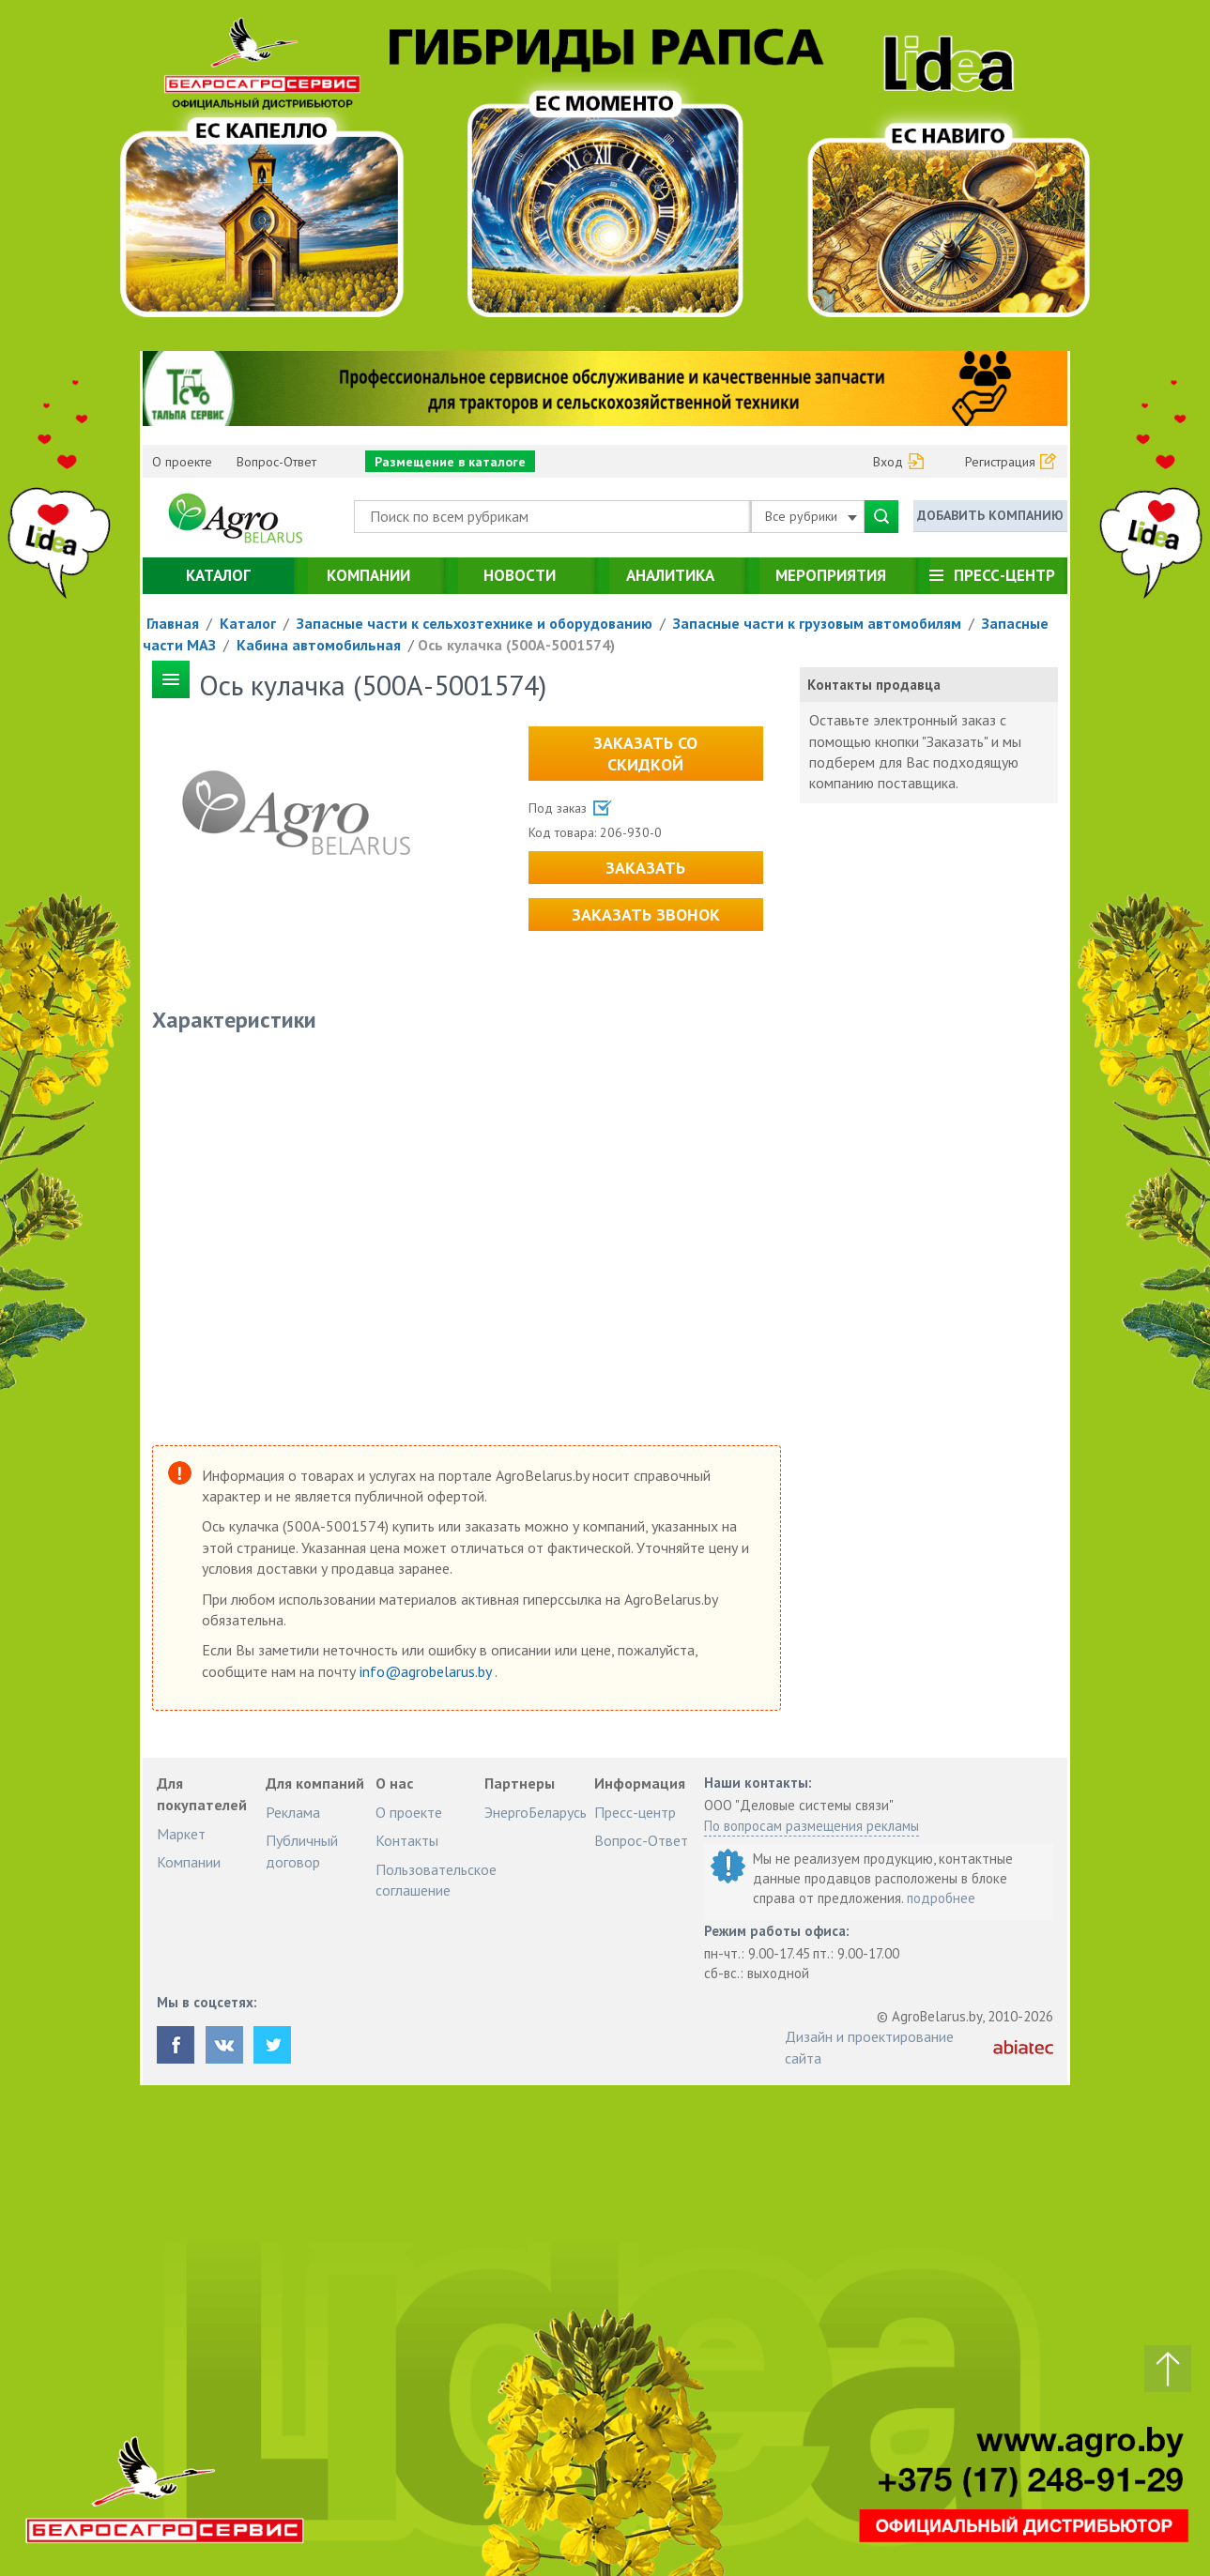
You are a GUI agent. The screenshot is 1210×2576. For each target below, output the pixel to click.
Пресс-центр (1004, 575)
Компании (368, 575)
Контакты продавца (874, 685)
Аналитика (670, 575)
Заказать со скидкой (645, 753)
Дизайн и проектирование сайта (869, 2046)
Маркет (181, 1833)
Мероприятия (830, 575)
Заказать (645, 867)
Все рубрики (811, 516)
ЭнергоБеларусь (535, 1812)
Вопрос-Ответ (276, 461)
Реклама (293, 1812)
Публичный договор (302, 1850)
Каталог (218, 575)
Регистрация (1000, 461)
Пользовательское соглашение (436, 1879)
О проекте (182, 461)
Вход (888, 461)
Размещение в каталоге (450, 461)
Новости (519, 575)
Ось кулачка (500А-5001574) (516, 644)
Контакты (406, 1840)
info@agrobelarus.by (427, 1671)
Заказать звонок (646, 914)
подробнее (941, 1898)
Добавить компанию (990, 515)
